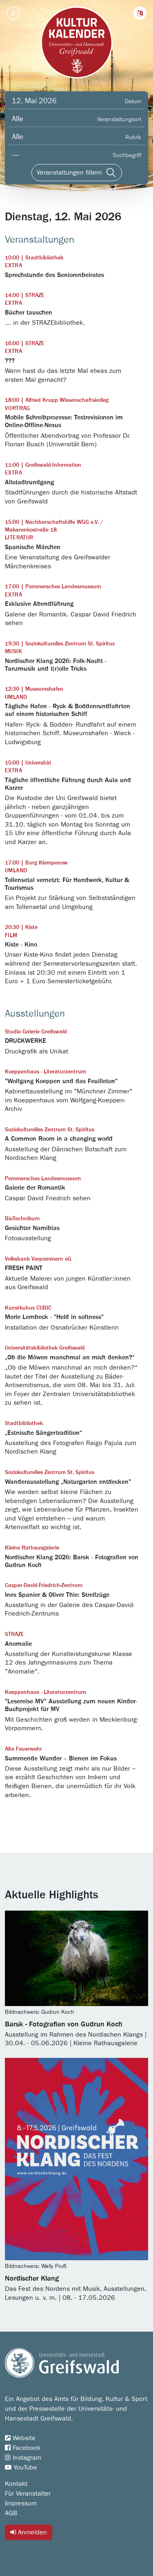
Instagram (23, 2457)
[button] (139, 13)
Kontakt (16, 2484)
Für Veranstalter (28, 2493)
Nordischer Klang (32, 2278)
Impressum (21, 2503)
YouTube (21, 2467)
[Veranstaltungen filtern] (76, 172)
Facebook (22, 2448)
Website (20, 2438)
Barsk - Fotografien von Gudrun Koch (63, 2024)
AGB (11, 2513)
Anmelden (28, 2532)
